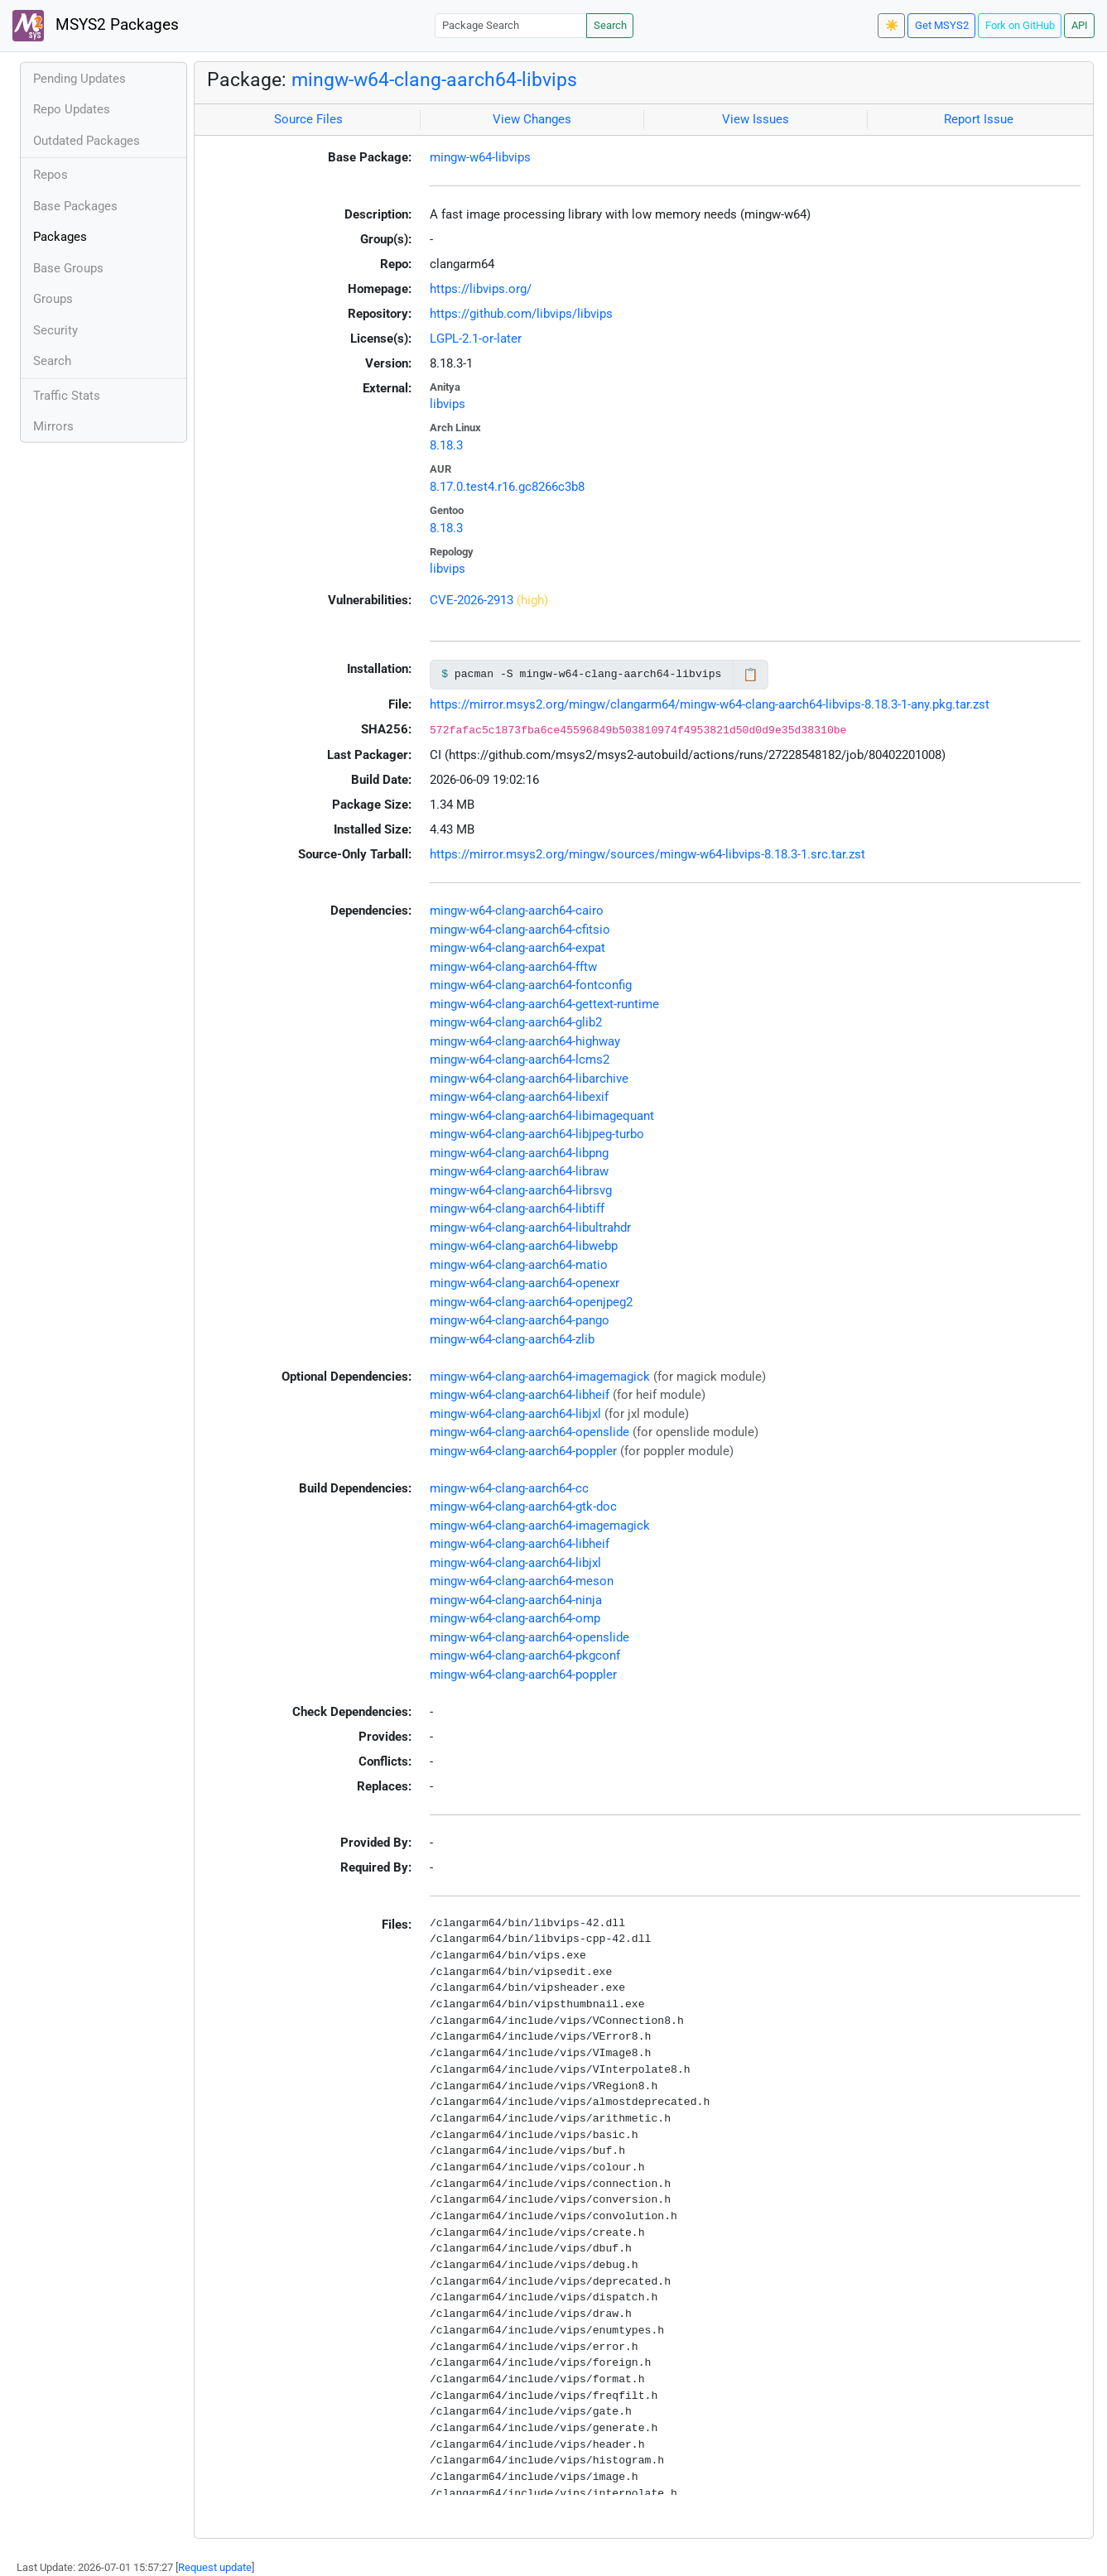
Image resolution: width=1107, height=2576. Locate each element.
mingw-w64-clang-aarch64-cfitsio (520, 929)
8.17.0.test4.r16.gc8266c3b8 (507, 486)
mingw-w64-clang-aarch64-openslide (529, 1432)
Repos (50, 174)
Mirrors (53, 426)
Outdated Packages (86, 140)
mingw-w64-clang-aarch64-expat (517, 947)
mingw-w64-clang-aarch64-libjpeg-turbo (537, 1134)
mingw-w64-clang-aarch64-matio (519, 1264)
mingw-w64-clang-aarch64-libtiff (517, 1208)
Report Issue (978, 119)
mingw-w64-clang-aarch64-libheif (519, 1394)
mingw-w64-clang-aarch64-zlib (512, 1339)
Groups (53, 298)
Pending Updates (79, 78)
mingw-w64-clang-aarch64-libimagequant (542, 1115)
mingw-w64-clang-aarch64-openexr (524, 1283)
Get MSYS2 (942, 25)
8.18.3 (446, 445)
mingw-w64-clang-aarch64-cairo (517, 910)
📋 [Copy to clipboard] (750, 674)
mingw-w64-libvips (480, 157)
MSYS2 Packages (95, 25)
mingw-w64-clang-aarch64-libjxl (515, 1413)
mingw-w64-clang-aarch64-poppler (523, 1451)
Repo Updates (71, 109)
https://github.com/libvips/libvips (521, 313)
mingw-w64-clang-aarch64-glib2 (516, 1022)
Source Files (308, 119)
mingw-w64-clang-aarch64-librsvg (521, 1190)
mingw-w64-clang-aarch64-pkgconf (525, 1655)
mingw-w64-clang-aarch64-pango (519, 1320)
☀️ (891, 25)
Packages (60, 236)
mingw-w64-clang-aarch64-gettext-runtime (544, 1004)
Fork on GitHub (1020, 25)
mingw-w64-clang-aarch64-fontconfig (531, 985)
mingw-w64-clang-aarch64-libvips (434, 79)
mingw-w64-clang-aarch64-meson (522, 1581)
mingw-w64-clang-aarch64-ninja (516, 1600)
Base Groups (68, 268)
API (1079, 25)
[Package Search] (511, 25)
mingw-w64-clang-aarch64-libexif (519, 1096)
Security (55, 330)
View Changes (532, 119)
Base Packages (75, 206)
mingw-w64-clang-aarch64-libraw (519, 1171)
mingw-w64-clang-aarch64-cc (509, 1488)
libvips (447, 403)
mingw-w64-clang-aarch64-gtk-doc (523, 1506)
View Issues (755, 119)
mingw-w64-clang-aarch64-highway (525, 1041)
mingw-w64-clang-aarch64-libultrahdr (530, 1227)
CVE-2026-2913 (471, 600)
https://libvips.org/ (481, 288)
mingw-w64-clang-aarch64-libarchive (529, 1078)
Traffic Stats (66, 395)
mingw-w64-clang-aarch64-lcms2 (519, 1059)
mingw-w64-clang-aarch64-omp (515, 1618)
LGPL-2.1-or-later (476, 338)
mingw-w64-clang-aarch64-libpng (519, 1153)
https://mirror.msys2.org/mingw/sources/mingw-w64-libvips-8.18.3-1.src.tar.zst (647, 854)
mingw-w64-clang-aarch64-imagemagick (540, 1376)
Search (610, 25)
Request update (215, 2567)
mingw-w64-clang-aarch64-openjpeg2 (531, 1302)
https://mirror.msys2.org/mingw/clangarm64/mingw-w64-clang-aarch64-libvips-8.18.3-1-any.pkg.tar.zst (709, 704)
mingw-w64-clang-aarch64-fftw (513, 966)
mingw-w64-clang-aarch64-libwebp (524, 1245)
